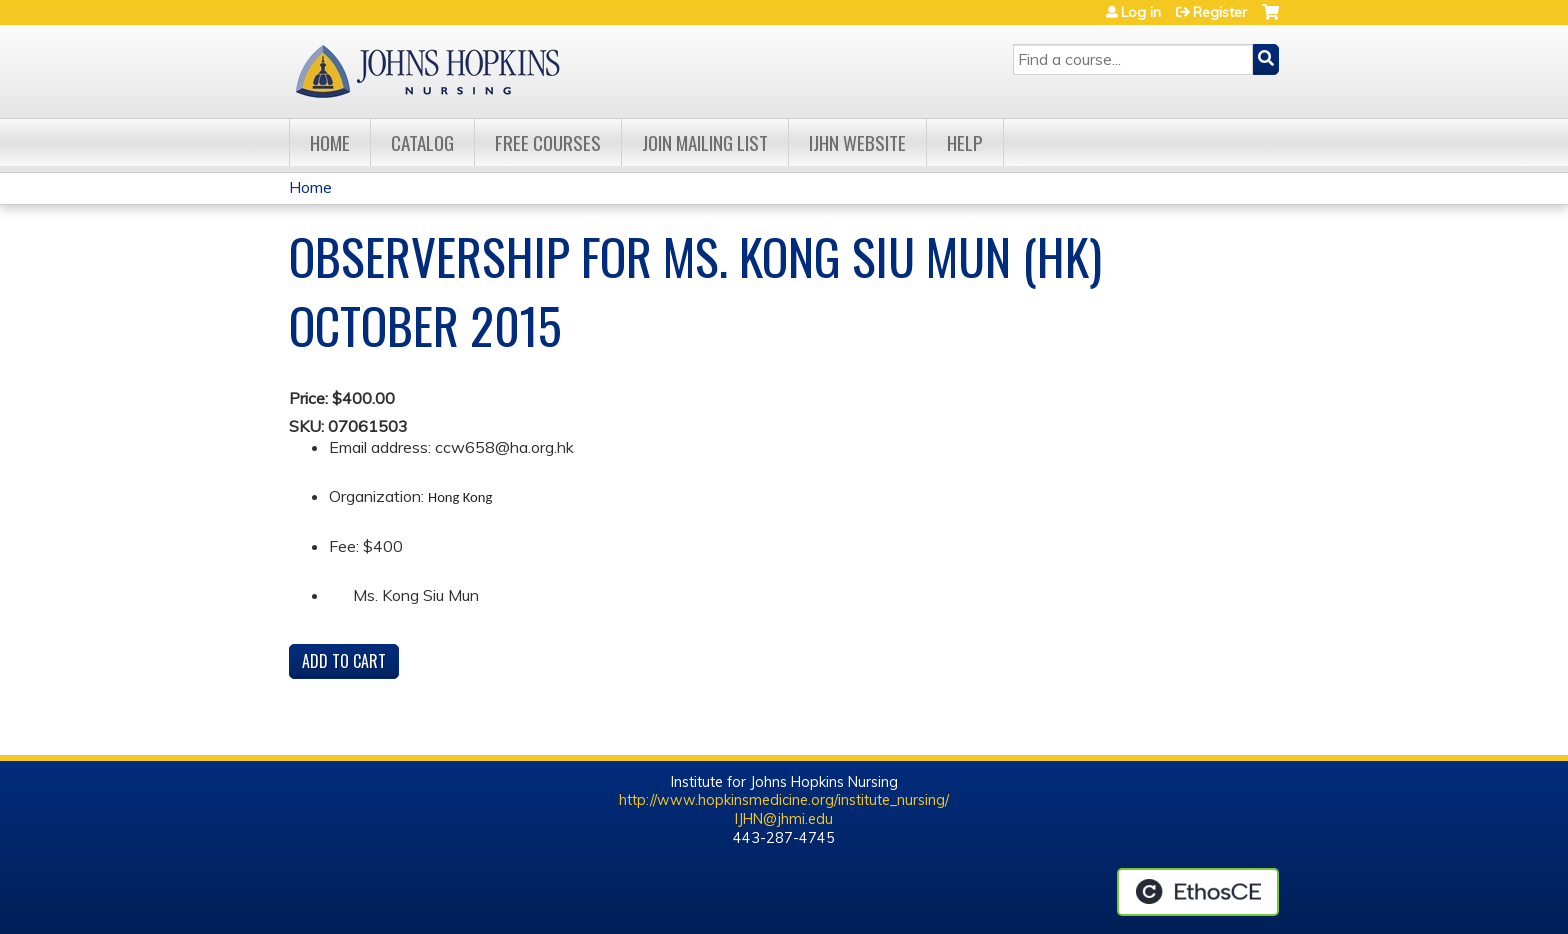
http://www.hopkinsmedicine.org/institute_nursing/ (784, 800)
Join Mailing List (705, 142)
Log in (1141, 12)
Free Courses (548, 142)
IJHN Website (857, 142)
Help (965, 142)
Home (330, 142)
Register (1220, 12)
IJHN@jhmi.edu (784, 819)
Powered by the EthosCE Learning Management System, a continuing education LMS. (1198, 892)
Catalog (422, 142)
